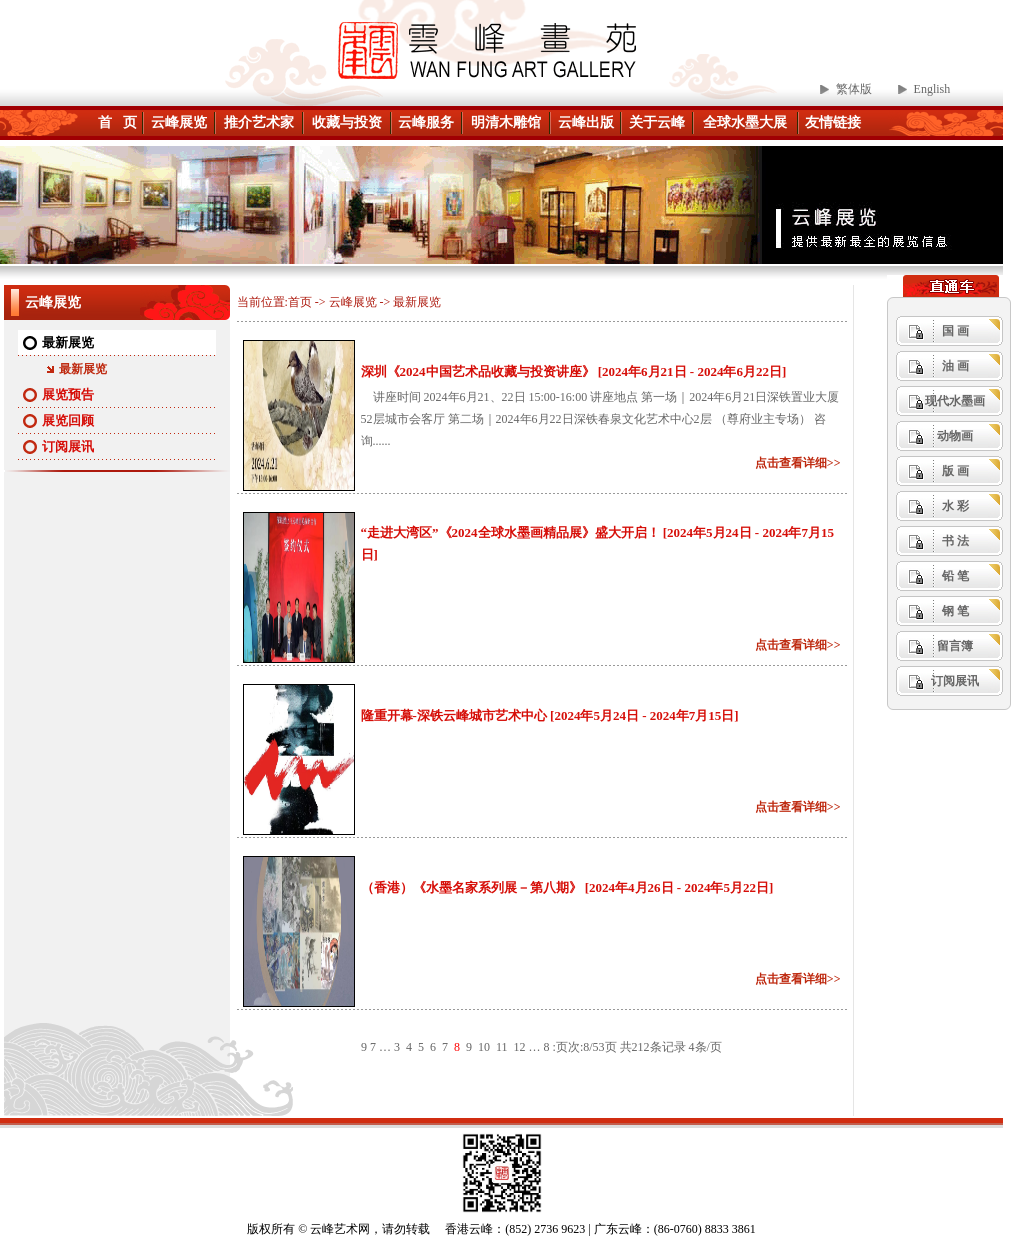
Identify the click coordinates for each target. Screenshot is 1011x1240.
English (932, 89)
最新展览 (68, 342)
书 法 (955, 541)
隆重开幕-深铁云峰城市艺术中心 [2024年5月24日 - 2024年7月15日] (550, 715)
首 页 (117, 122)
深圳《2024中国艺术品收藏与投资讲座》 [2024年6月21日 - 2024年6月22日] (574, 371)
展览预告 (68, 394)
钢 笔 (955, 611)
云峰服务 (426, 122)
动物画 (955, 436)
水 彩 (955, 506)
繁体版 (854, 89)
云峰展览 (179, 122)
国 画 (955, 331)
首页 (300, 302)
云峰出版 (586, 122)
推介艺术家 (259, 122)
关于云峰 (657, 122)
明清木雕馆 (506, 122)
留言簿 (955, 646)
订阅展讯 (68, 446)
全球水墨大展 (745, 122)
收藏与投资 (347, 122)
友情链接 (833, 122)
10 (484, 1047)
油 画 (955, 366)
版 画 (955, 471)
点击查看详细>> (801, 463)
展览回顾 (68, 420)
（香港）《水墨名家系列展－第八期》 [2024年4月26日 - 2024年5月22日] (567, 887)
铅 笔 (955, 576)
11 (502, 1047)
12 (520, 1047)
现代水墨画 (955, 401)
